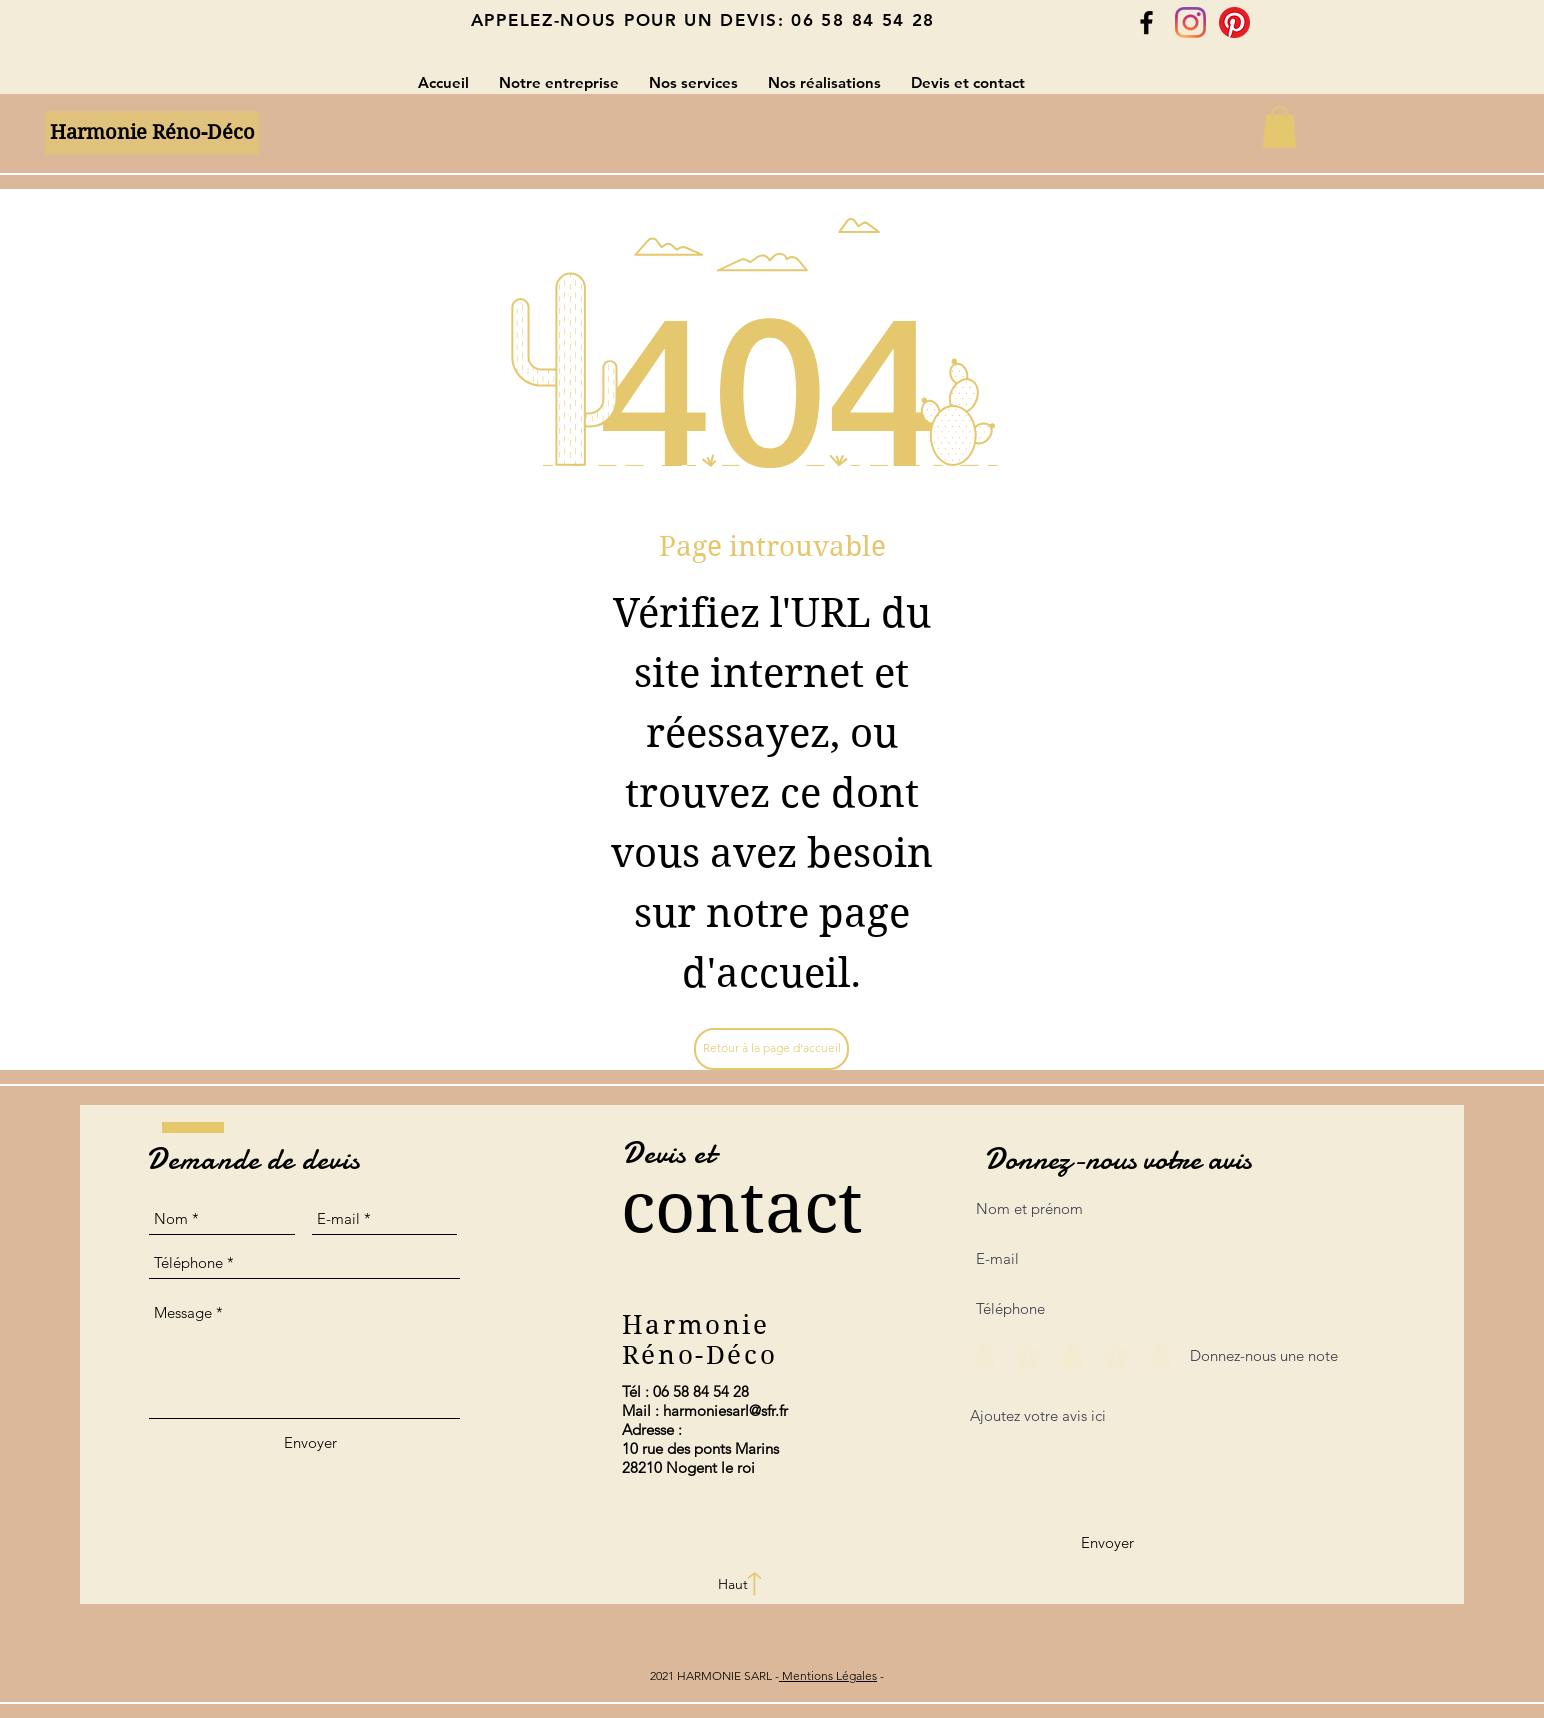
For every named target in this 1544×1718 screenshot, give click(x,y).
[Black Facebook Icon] (1146, 22)
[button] (1279, 127)
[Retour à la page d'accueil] (771, 1049)
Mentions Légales (828, 1675)
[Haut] (733, 1585)
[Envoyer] (310, 1442)
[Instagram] (1190, 22)
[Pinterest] (1234, 22)
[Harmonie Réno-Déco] (152, 133)
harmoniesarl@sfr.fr (725, 1410)
